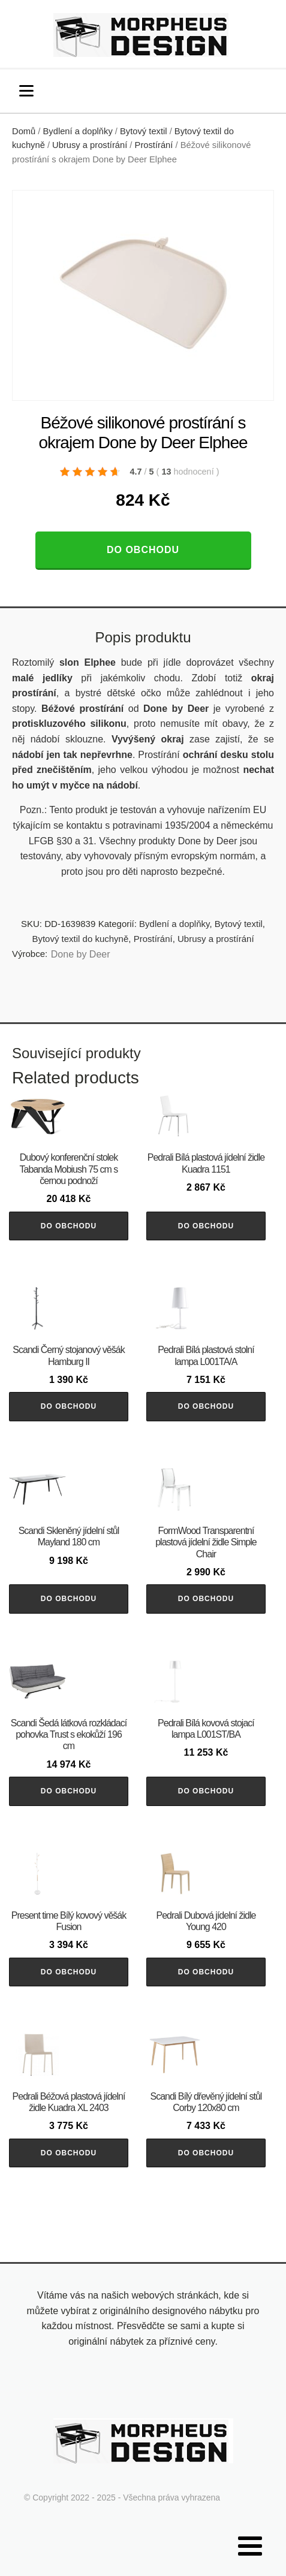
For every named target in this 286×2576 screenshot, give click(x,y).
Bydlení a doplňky (78, 131)
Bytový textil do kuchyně (80, 939)
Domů (23, 131)
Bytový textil (143, 131)
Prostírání (154, 145)
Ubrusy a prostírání (89, 145)
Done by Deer (80, 954)
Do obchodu (143, 550)
